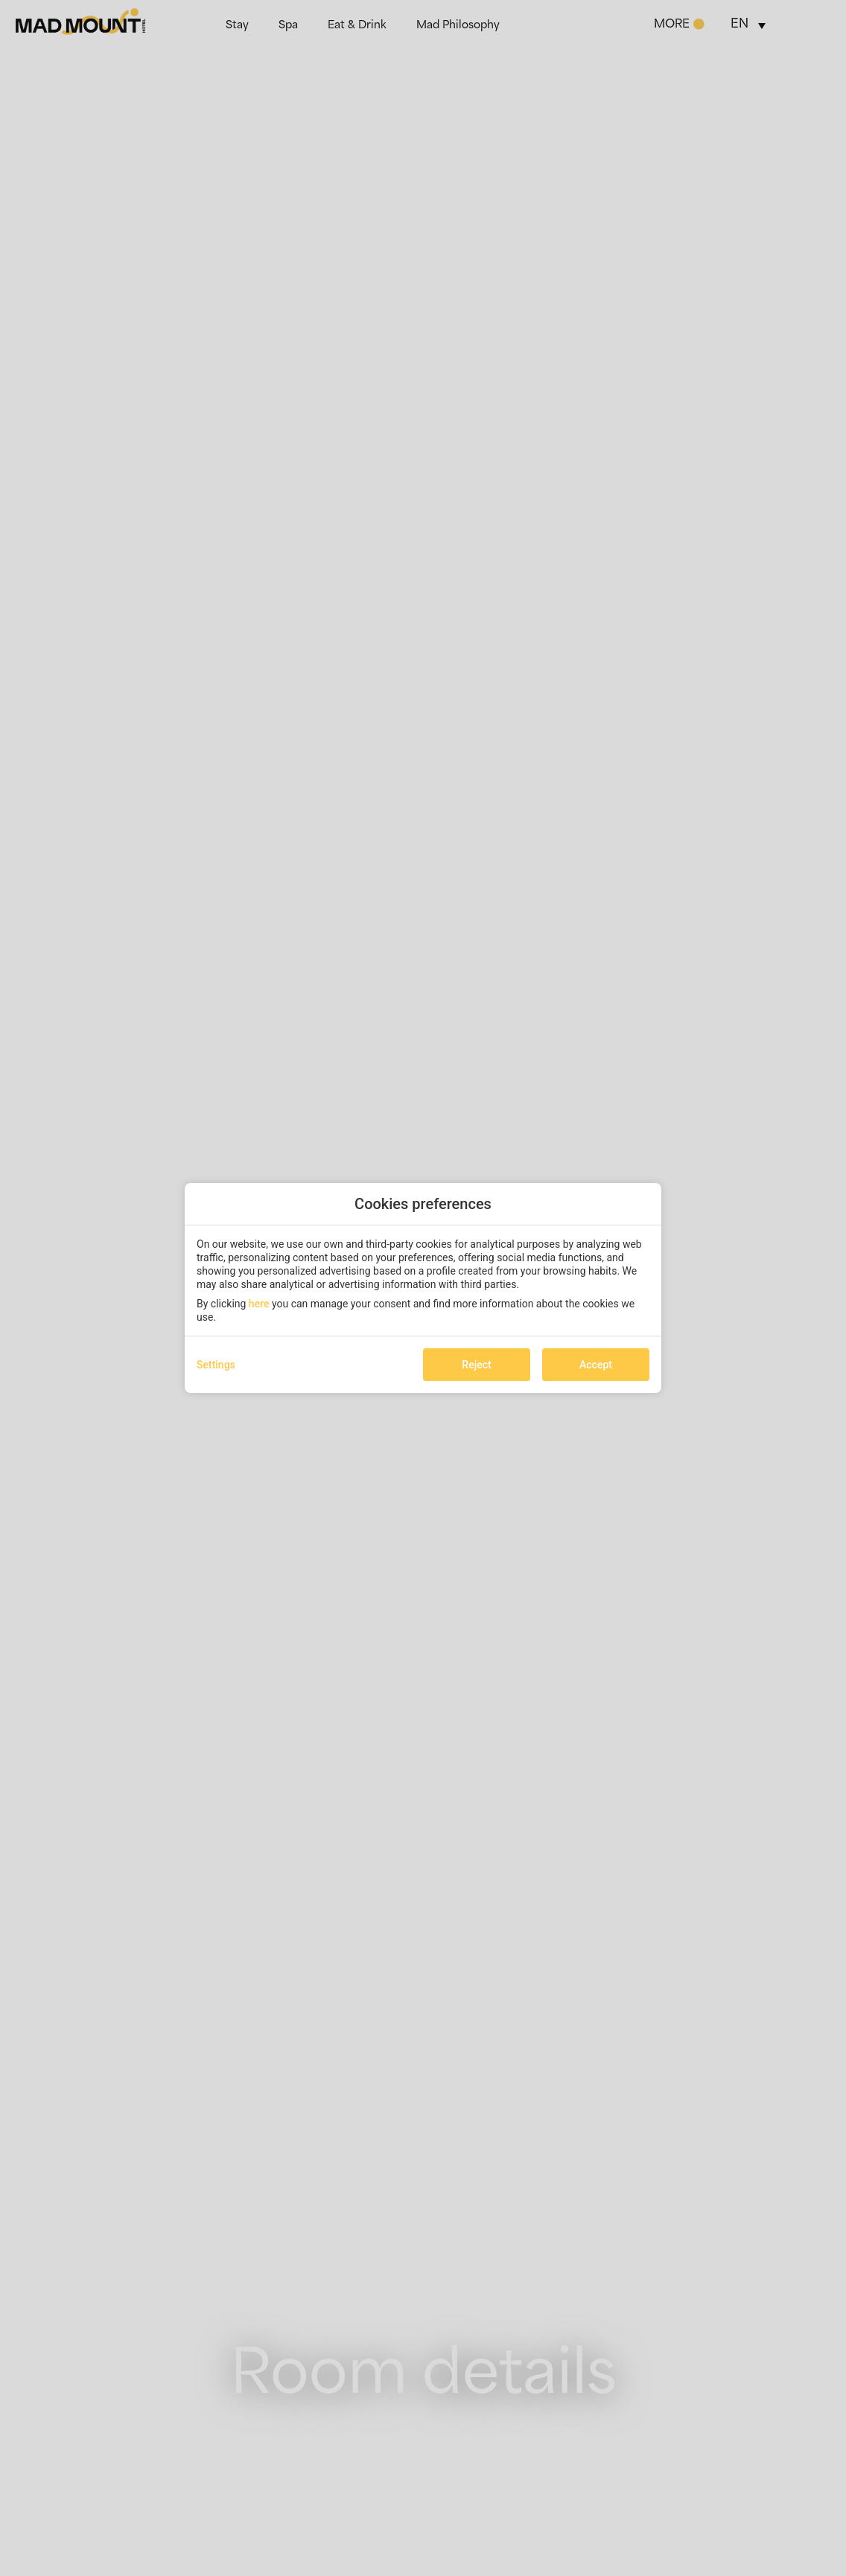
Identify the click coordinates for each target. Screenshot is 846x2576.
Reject (476, 1365)
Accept (595, 1365)
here (259, 1304)
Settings (216, 1365)
